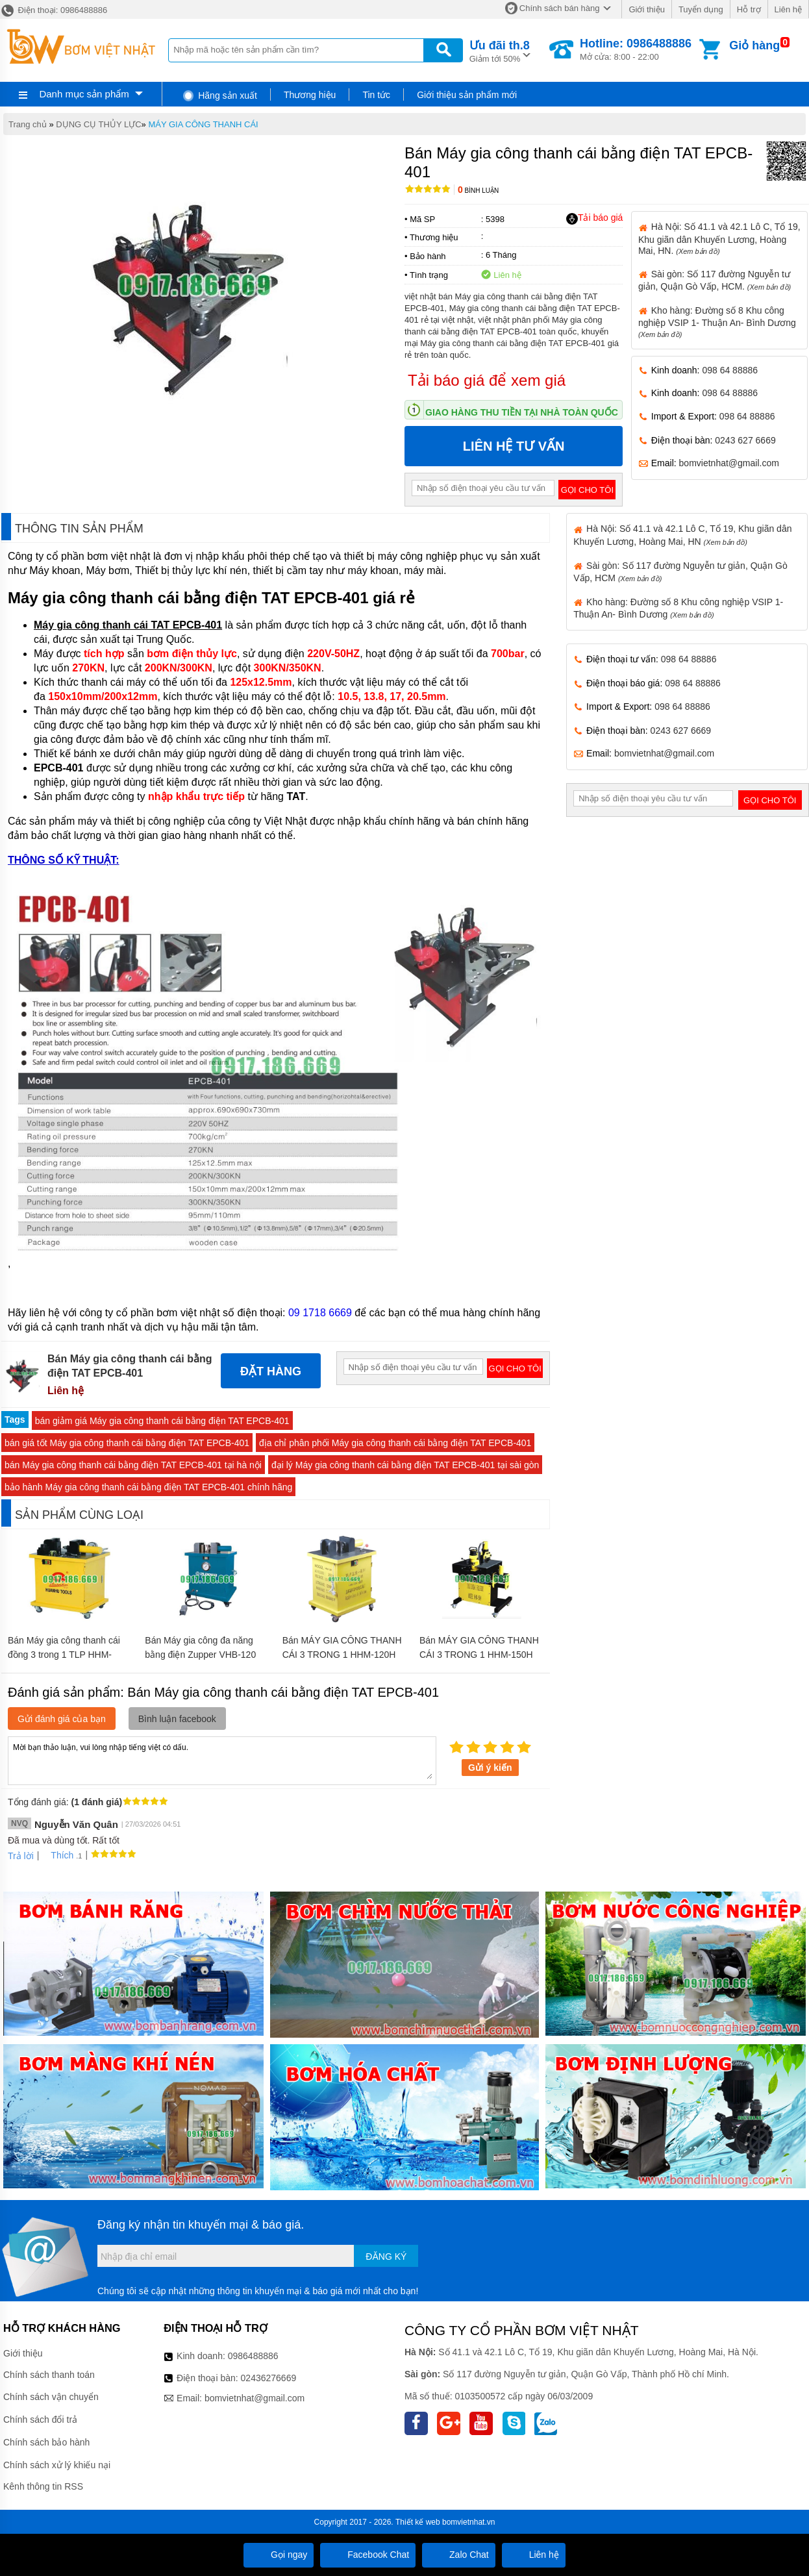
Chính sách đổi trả (40, 2419)
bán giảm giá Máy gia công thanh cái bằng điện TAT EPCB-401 (162, 1421)
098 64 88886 (730, 370)
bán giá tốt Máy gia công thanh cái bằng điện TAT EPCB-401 (127, 1443)
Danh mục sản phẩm (84, 93)
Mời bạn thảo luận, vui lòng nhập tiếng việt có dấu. (222, 1759)
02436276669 (269, 2378)
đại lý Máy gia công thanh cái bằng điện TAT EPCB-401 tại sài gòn (405, 1465)
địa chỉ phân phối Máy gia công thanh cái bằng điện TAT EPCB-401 (395, 1443)
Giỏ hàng (754, 45)
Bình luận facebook (177, 1719)
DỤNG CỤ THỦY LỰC (98, 124)
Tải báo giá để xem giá (487, 380)
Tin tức (376, 95)
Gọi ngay (278, 2554)
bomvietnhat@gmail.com (729, 463)
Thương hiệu (310, 95)
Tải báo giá (594, 218)
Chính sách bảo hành (46, 2442)
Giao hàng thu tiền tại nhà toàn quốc (521, 412)
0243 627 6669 (745, 440)
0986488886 (253, 2356)
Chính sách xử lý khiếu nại (56, 2465)
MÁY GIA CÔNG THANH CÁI (203, 124)
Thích (57, 1855)
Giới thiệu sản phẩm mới (467, 95)
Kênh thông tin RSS (43, 2486)
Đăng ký (386, 2256)
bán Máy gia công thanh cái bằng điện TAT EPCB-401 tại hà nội (133, 1465)
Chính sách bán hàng (560, 8)
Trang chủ (27, 124)
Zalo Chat (459, 2554)
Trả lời (21, 1856)
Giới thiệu (646, 9)
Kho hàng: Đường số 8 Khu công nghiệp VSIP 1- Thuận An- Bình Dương (717, 321)
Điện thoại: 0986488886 (53, 10)
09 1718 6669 (320, 1312)
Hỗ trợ (749, 9)
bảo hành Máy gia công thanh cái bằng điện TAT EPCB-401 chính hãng (148, 1487)
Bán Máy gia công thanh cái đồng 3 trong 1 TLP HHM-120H (64, 1654)
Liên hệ (788, 9)
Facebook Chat (368, 2554)
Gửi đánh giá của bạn (62, 1719)
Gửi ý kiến (490, 1767)
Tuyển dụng (700, 9)
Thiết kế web (417, 2522)
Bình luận (478, 190)
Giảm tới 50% (499, 50)
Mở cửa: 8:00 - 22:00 (635, 49)
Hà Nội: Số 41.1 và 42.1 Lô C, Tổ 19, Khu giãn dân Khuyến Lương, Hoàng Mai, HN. (719, 238)
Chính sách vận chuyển (51, 2397)
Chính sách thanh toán (49, 2375)
